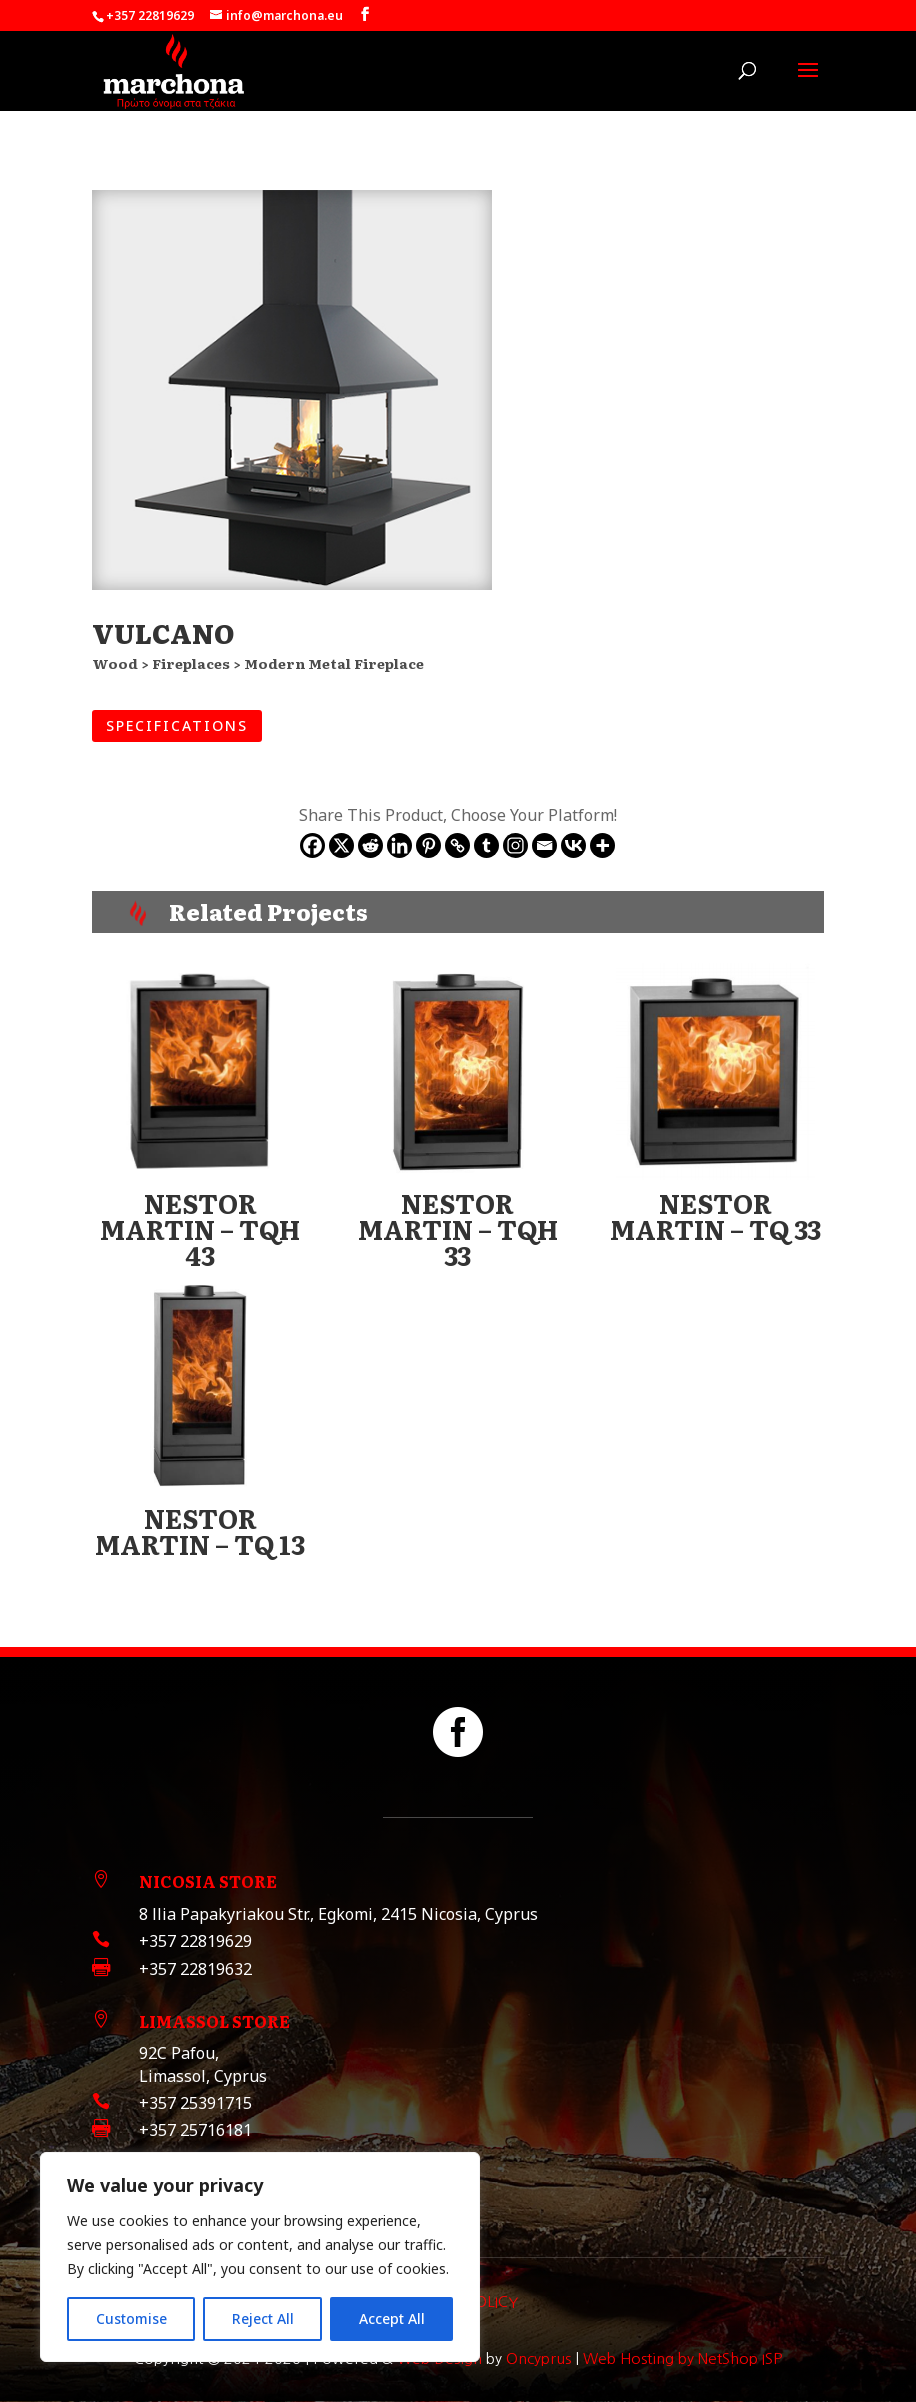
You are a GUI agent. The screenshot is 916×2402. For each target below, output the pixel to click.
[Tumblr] (486, 845)
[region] (260, 2257)
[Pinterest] (428, 845)
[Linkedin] (399, 845)
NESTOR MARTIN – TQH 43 (200, 1228)
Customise (131, 2318)
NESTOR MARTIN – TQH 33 (458, 1228)
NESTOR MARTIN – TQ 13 (200, 1530)
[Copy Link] (457, 845)
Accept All (392, 2318)
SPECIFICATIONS (177, 725)
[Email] (544, 845)
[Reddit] (370, 845)
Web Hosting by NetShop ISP (682, 2358)
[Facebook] (312, 845)
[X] (341, 845)
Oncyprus (538, 2358)
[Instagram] (515, 845)
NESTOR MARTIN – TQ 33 (715, 1215)
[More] (602, 845)
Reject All (263, 2318)
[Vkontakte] (573, 845)
